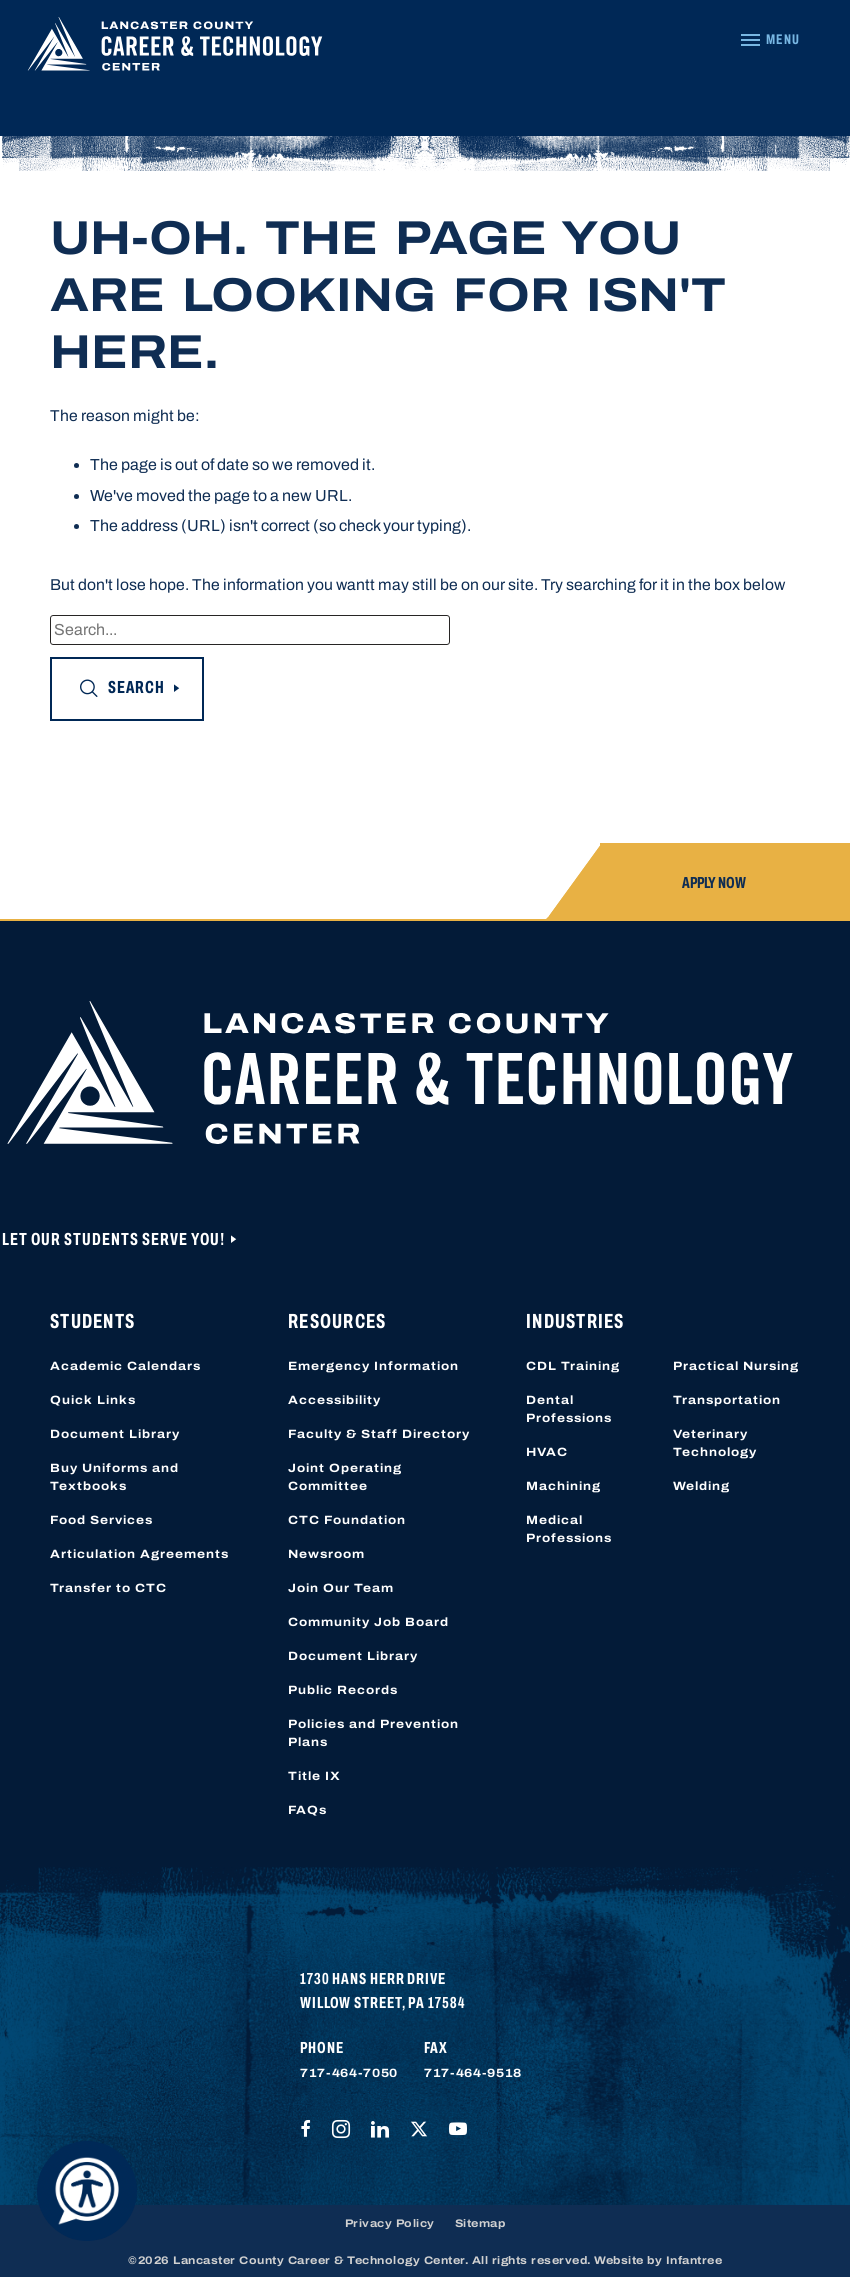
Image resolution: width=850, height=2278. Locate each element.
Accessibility (334, 1400)
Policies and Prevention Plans (373, 1733)
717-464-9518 (473, 2073)
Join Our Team (341, 1588)
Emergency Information (373, 1366)
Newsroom (326, 1554)
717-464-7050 (349, 2073)
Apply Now (714, 882)
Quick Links (93, 1400)
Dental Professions (569, 1409)
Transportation (727, 1400)
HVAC (547, 1452)
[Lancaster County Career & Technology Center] (175, 48)
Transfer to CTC (108, 1588)
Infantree (694, 2260)
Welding (701, 1486)
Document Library (115, 1434)
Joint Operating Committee (345, 1477)
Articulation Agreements (139, 1554)
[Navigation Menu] (769, 40)
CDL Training (573, 1366)
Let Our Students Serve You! (115, 1239)
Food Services (101, 1520)
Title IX (314, 1776)
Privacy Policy (390, 2223)
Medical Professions (569, 1529)
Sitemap (480, 2223)
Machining (563, 1486)
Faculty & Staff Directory (379, 1434)
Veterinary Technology (715, 1443)
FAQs (307, 1810)
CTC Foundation (347, 1520)
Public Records (343, 1690)
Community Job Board (368, 1622)
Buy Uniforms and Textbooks (114, 1477)
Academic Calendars (125, 1366)
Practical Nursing (736, 1366)
